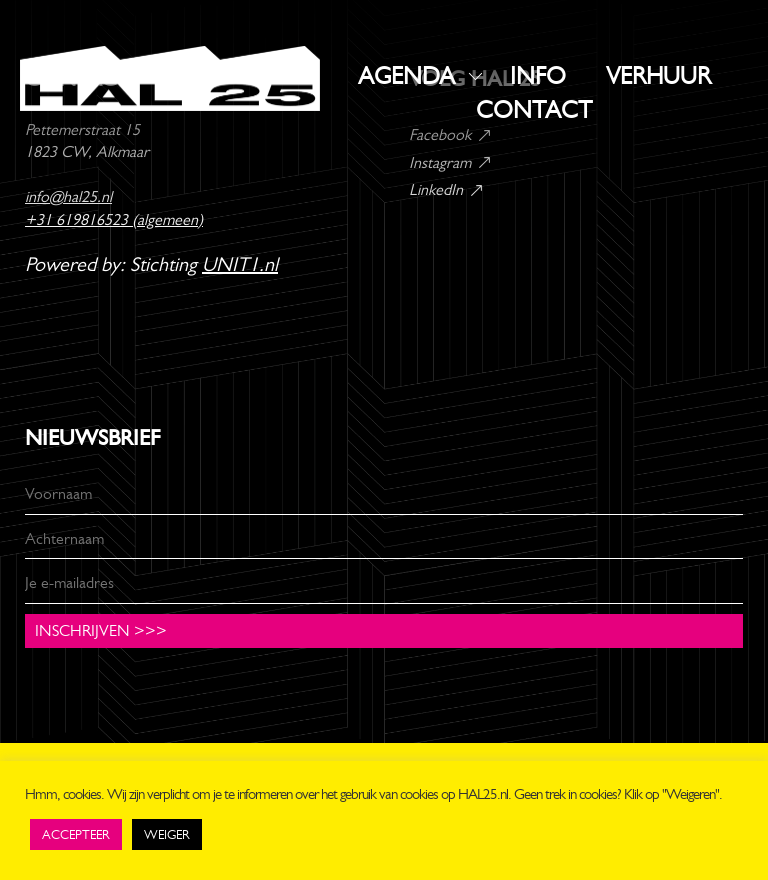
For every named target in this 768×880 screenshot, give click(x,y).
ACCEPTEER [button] (76, 834)
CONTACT (534, 110)
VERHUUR (658, 76)
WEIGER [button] (167, 834)
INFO (538, 76)
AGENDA (406, 76)
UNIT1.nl (240, 264)
